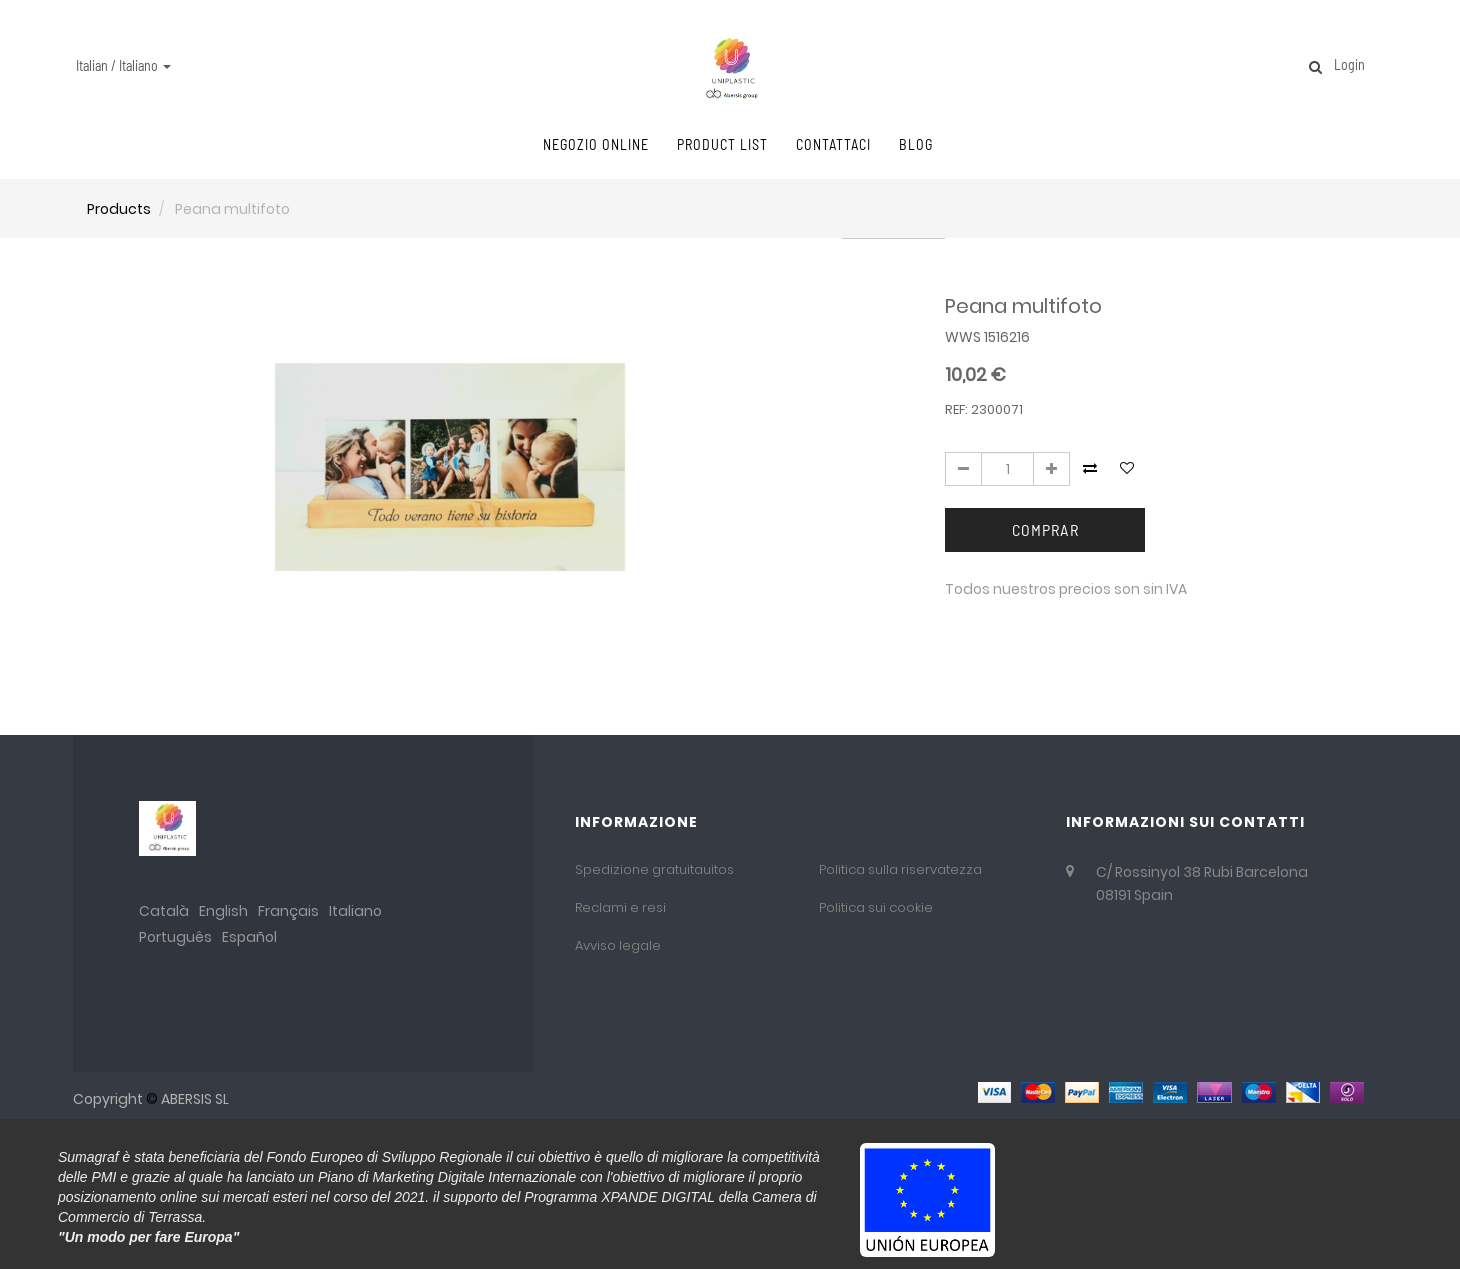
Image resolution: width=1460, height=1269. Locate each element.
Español (249, 937)
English (223, 911)
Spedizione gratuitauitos (654, 869)
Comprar (1045, 529)
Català (164, 911)
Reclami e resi (620, 907)
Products (119, 209)
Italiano (355, 911)
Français (288, 911)
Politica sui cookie (876, 907)
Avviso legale (618, 945)
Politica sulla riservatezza (900, 869)
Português (175, 937)
